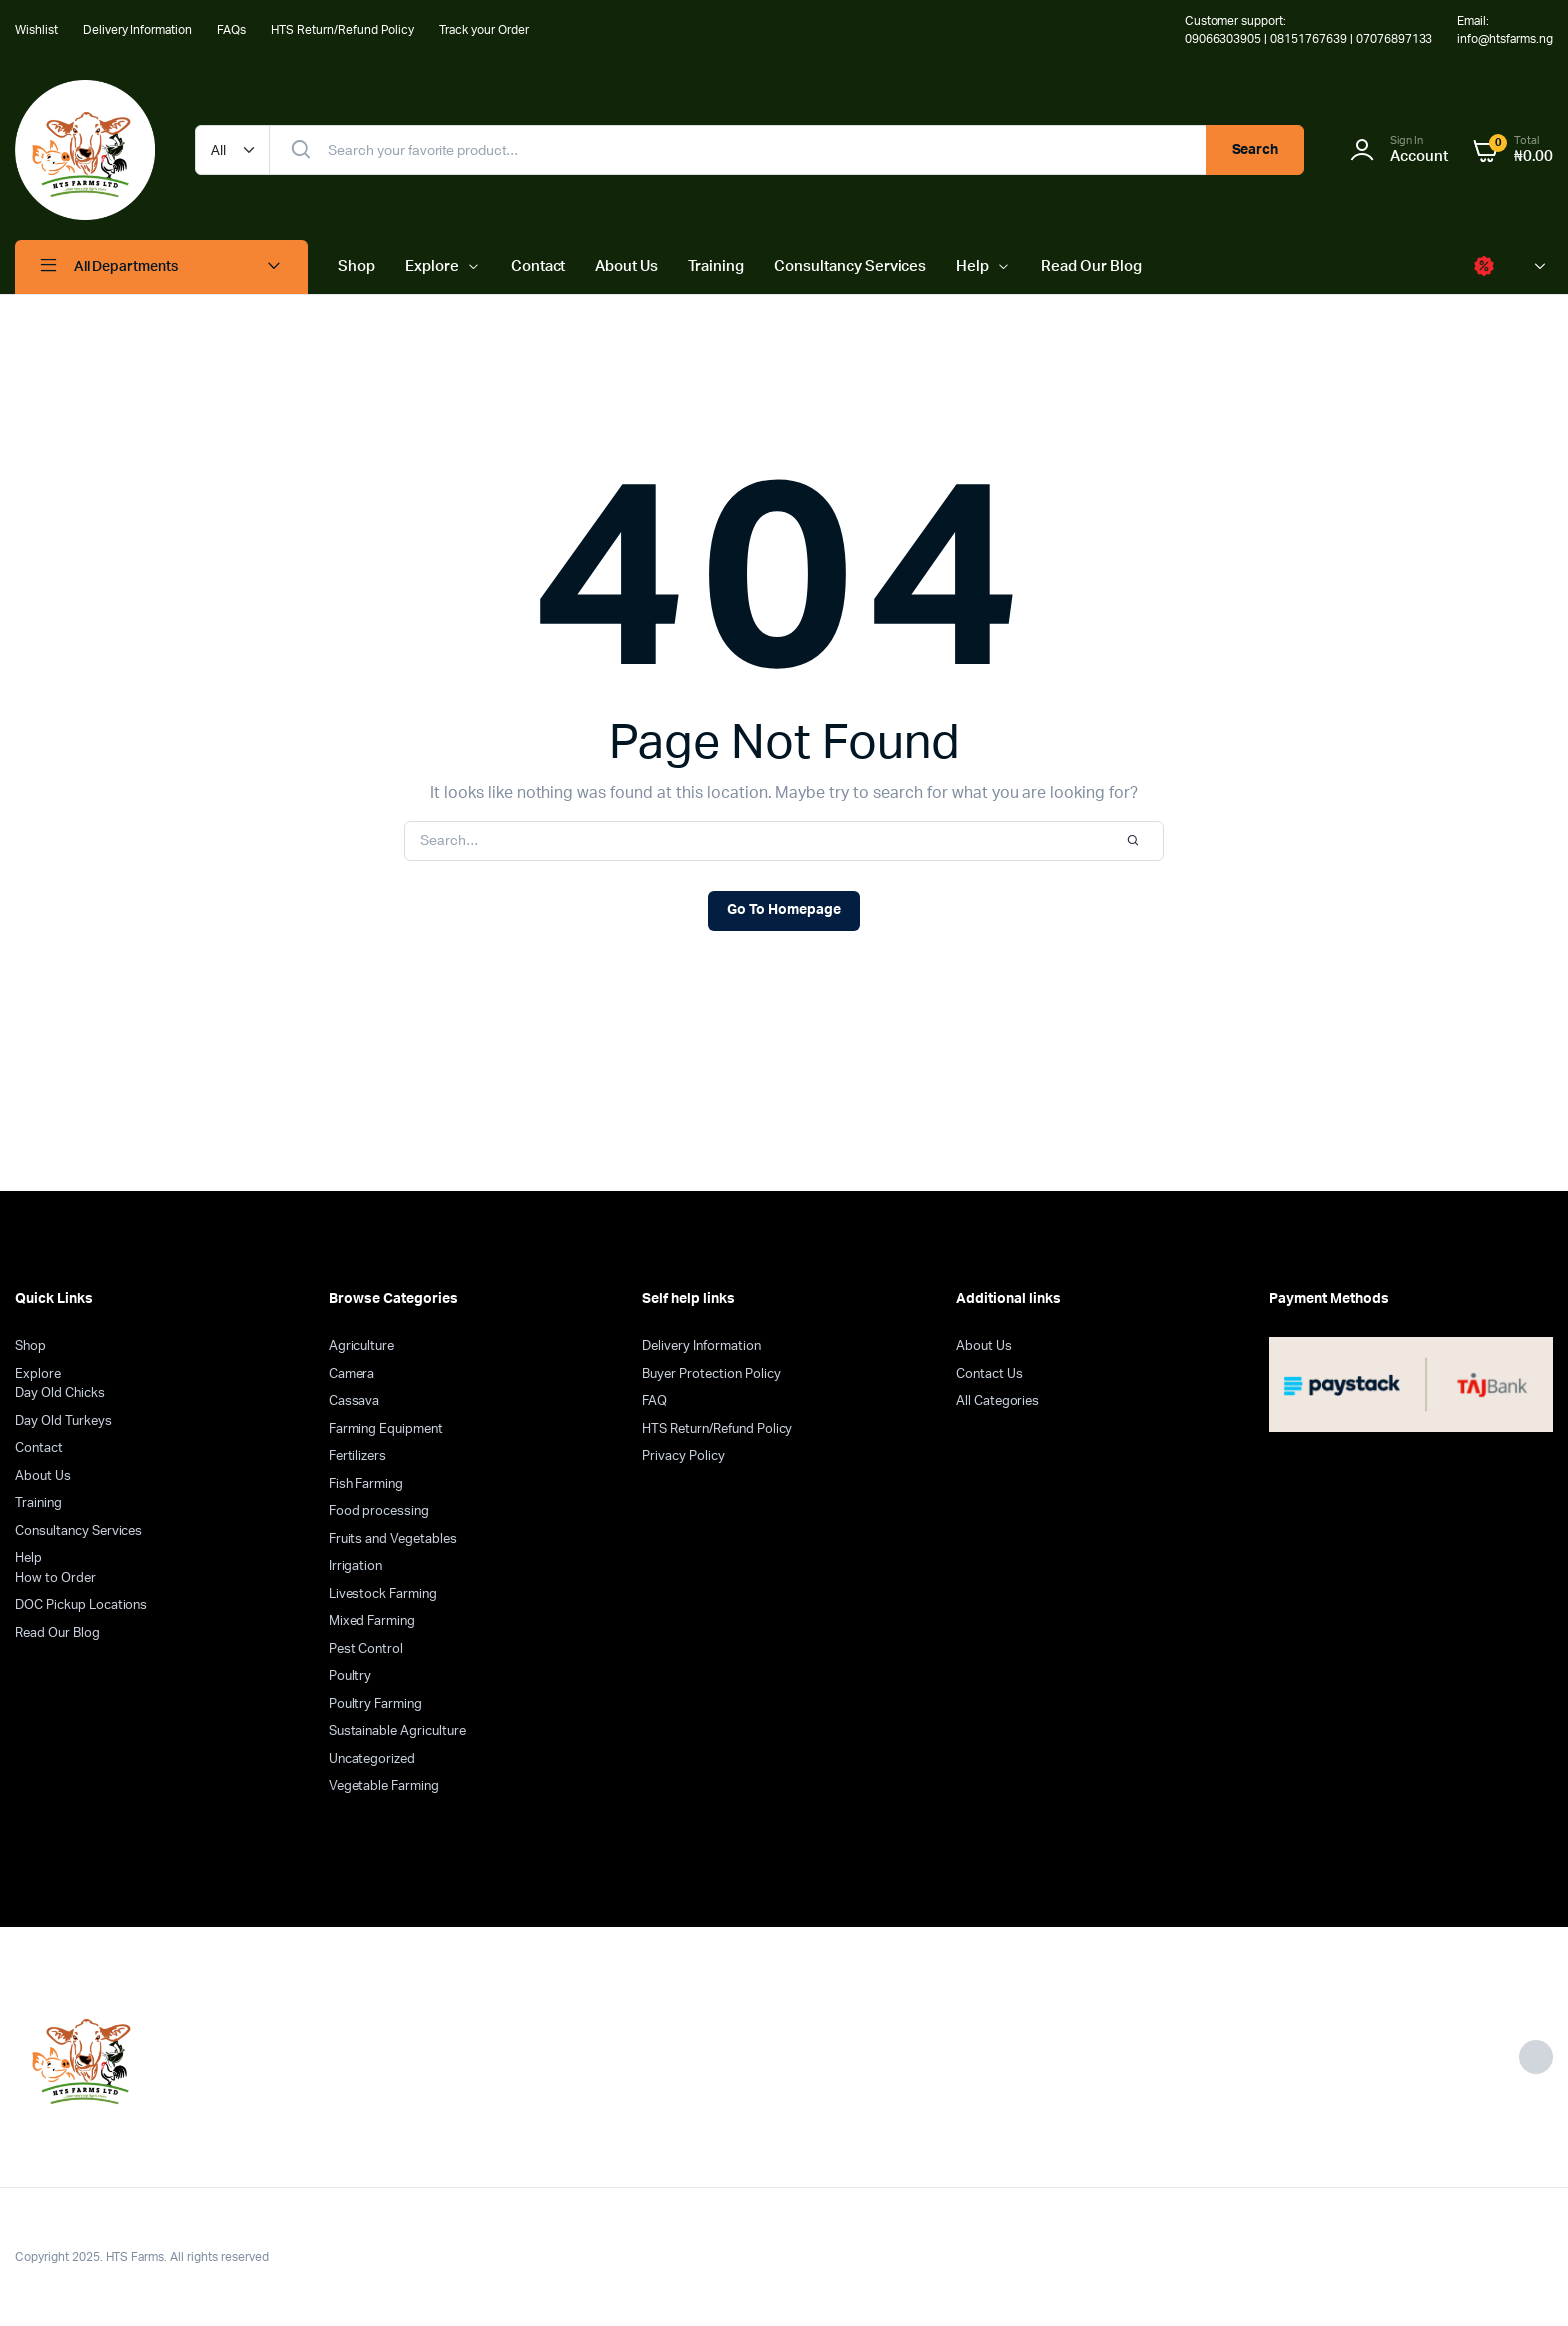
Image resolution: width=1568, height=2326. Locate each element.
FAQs (231, 30)
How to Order (55, 1578)
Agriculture (362, 1346)
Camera (352, 1374)
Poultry (350, 1676)
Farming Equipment (386, 1429)
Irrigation (356, 1566)
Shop (356, 266)
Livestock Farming (383, 1594)
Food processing (379, 1511)
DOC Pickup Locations (81, 1605)
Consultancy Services (850, 266)
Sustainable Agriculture (397, 1731)
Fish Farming (366, 1484)
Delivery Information (137, 30)
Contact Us (989, 1374)
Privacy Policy (683, 1456)
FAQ (654, 1401)
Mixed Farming (372, 1621)
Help (972, 266)
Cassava (354, 1401)
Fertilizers (358, 1456)
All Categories (998, 1401)
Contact (538, 266)
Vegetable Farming (384, 1786)
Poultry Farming (376, 1704)
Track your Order (484, 30)
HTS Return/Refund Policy (342, 30)
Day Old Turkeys (63, 1421)
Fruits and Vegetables (393, 1539)
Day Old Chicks (60, 1393)
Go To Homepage (784, 910)
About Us (626, 266)
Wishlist (36, 30)
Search (1255, 150)
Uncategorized (372, 1759)
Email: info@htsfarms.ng (1505, 30)
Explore (432, 266)
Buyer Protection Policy (711, 1374)
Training (716, 266)
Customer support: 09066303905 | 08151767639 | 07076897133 (1309, 30)
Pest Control (366, 1649)
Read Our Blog (1091, 266)
